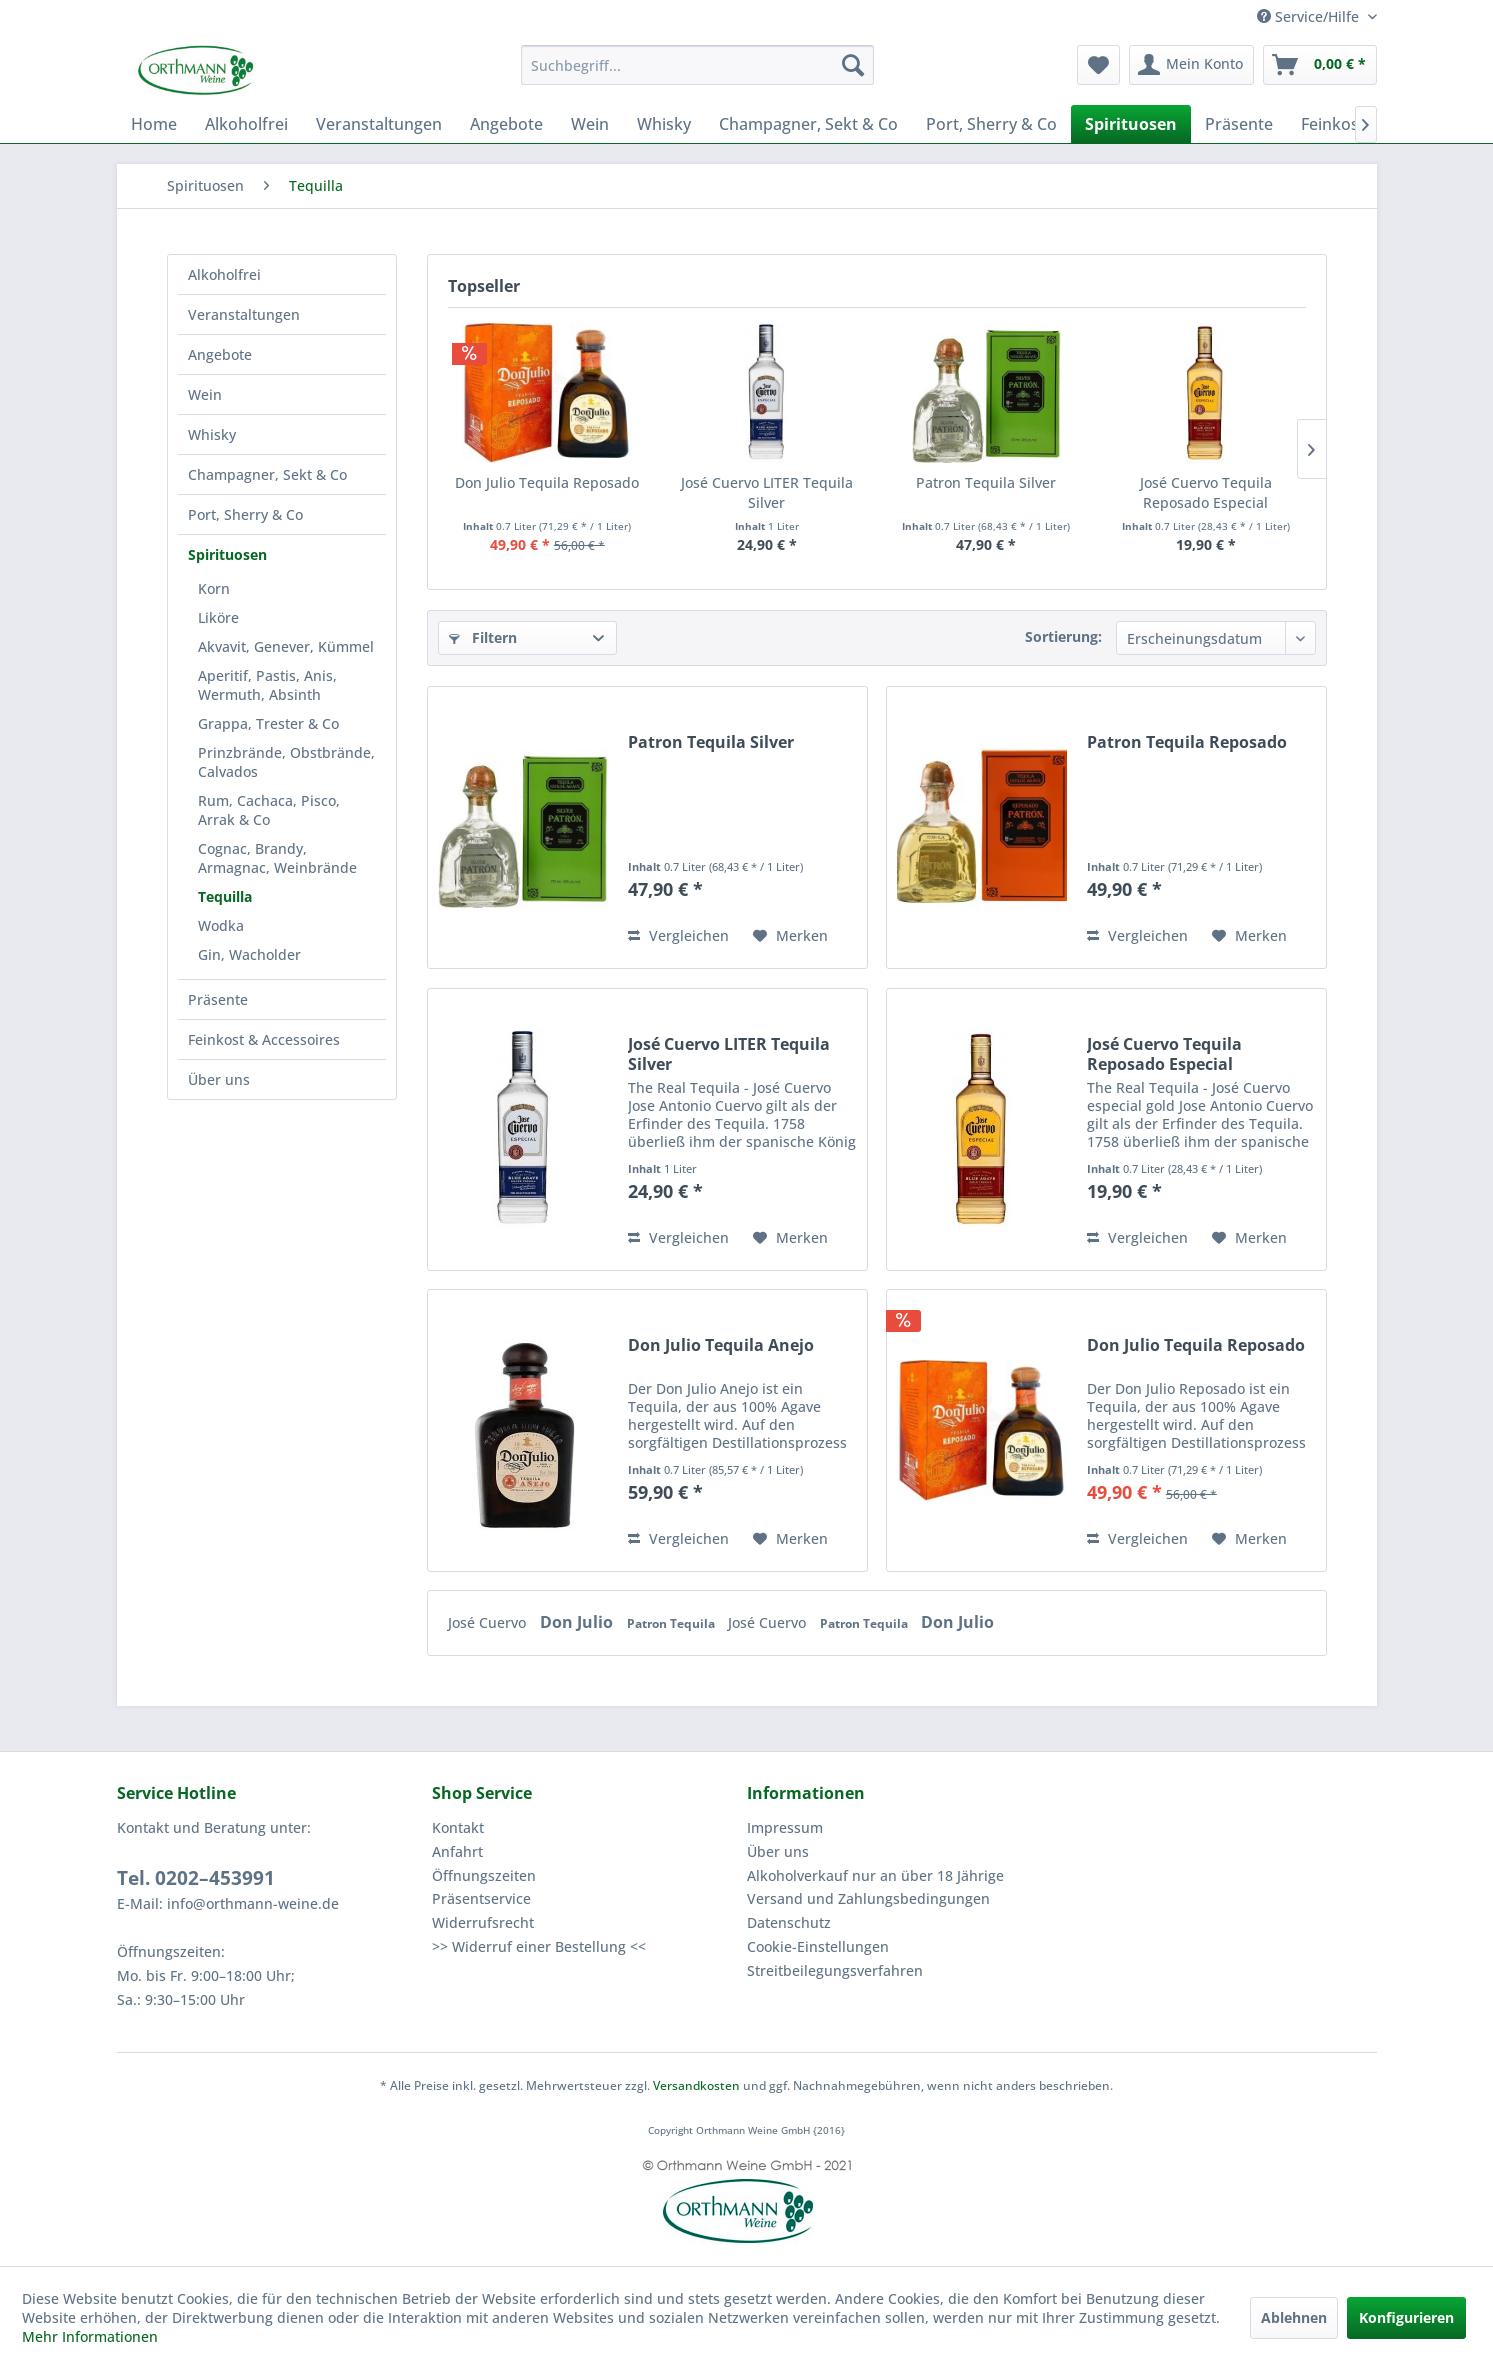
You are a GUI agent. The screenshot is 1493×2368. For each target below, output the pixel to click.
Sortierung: (1063, 636)
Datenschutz (789, 1922)
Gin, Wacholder (249, 954)
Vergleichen (678, 935)
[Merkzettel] (1098, 65)
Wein (205, 394)
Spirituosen (227, 554)
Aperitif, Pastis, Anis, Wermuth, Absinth (267, 685)
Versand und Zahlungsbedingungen (868, 1898)
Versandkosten (696, 2085)
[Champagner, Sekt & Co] (808, 124)
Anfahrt (457, 1851)
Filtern (483, 637)
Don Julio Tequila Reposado (547, 482)
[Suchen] (853, 65)
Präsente (218, 999)
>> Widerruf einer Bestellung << (539, 1946)
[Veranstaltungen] (379, 124)
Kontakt (458, 1827)
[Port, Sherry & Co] (991, 124)
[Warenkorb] (1320, 65)
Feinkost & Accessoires (264, 1039)
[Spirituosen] (1131, 124)
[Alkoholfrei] (246, 124)
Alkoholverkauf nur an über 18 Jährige (875, 1875)
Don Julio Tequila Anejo (721, 1345)
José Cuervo (489, 1622)
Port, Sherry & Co (245, 514)
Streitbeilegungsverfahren (835, 1970)
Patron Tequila (672, 1623)
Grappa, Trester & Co (268, 723)
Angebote (220, 354)
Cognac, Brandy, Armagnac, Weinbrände (277, 858)
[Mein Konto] (1191, 65)
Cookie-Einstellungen (818, 1946)
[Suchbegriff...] (697, 65)
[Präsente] (1239, 124)
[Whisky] (664, 124)
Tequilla (225, 896)
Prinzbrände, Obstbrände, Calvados (286, 762)
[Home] (154, 124)
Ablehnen (1294, 2317)
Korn (214, 588)
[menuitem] (697, 65)
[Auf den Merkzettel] (790, 936)
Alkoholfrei (224, 274)
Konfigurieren (1406, 2317)
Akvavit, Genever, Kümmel (286, 646)
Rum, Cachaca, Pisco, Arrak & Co (269, 810)
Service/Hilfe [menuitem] (1310, 16)
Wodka (221, 925)
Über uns (219, 1079)
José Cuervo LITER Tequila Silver (767, 492)
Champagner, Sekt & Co (267, 474)
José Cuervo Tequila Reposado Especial (1206, 492)
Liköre (218, 617)
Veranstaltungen (244, 314)
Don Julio (578, 1622)
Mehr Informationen (90, 2336)
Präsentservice (481, 1898)
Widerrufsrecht (483, 1922)
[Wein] (590, 124)
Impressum (785, 1827)
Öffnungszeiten (484, 1875)
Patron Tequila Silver (986, 482)
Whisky (212, 434)
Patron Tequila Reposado (1187, 742)
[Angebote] (506, 124)
